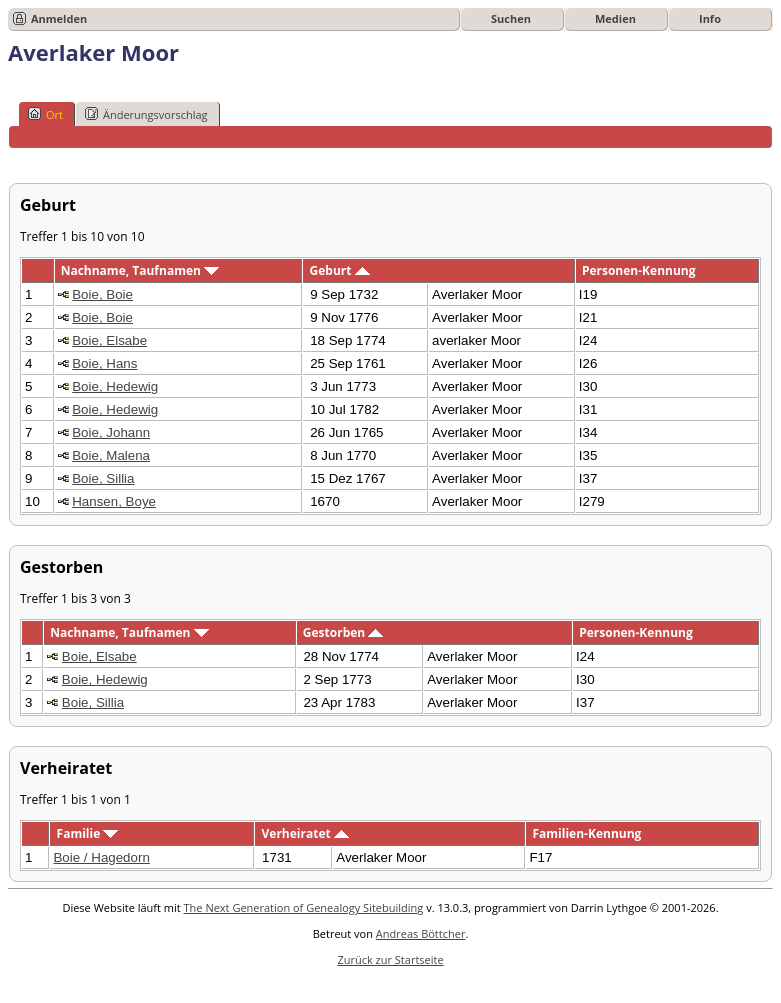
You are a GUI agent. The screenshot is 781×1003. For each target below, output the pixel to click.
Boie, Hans (104, 363)
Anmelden (59, 18)
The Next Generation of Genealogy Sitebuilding (304, 907)
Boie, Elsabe (109, 340)
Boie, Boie (102, 294)
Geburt (340, 270)
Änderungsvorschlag (146, 114)
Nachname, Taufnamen (140, 270)
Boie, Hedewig (115, 386)
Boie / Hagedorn (101, 857)
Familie (88, 833)
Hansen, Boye (114, 501)
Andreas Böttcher (421, 933)
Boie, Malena (111, 455)
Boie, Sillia (103, 478)
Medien (615, 18)
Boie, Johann (111, 432)
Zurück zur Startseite (390, 959)
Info (710, 18)
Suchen (511, 18)
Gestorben (343, 632)
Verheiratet (305, 833)
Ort (45, 114)
